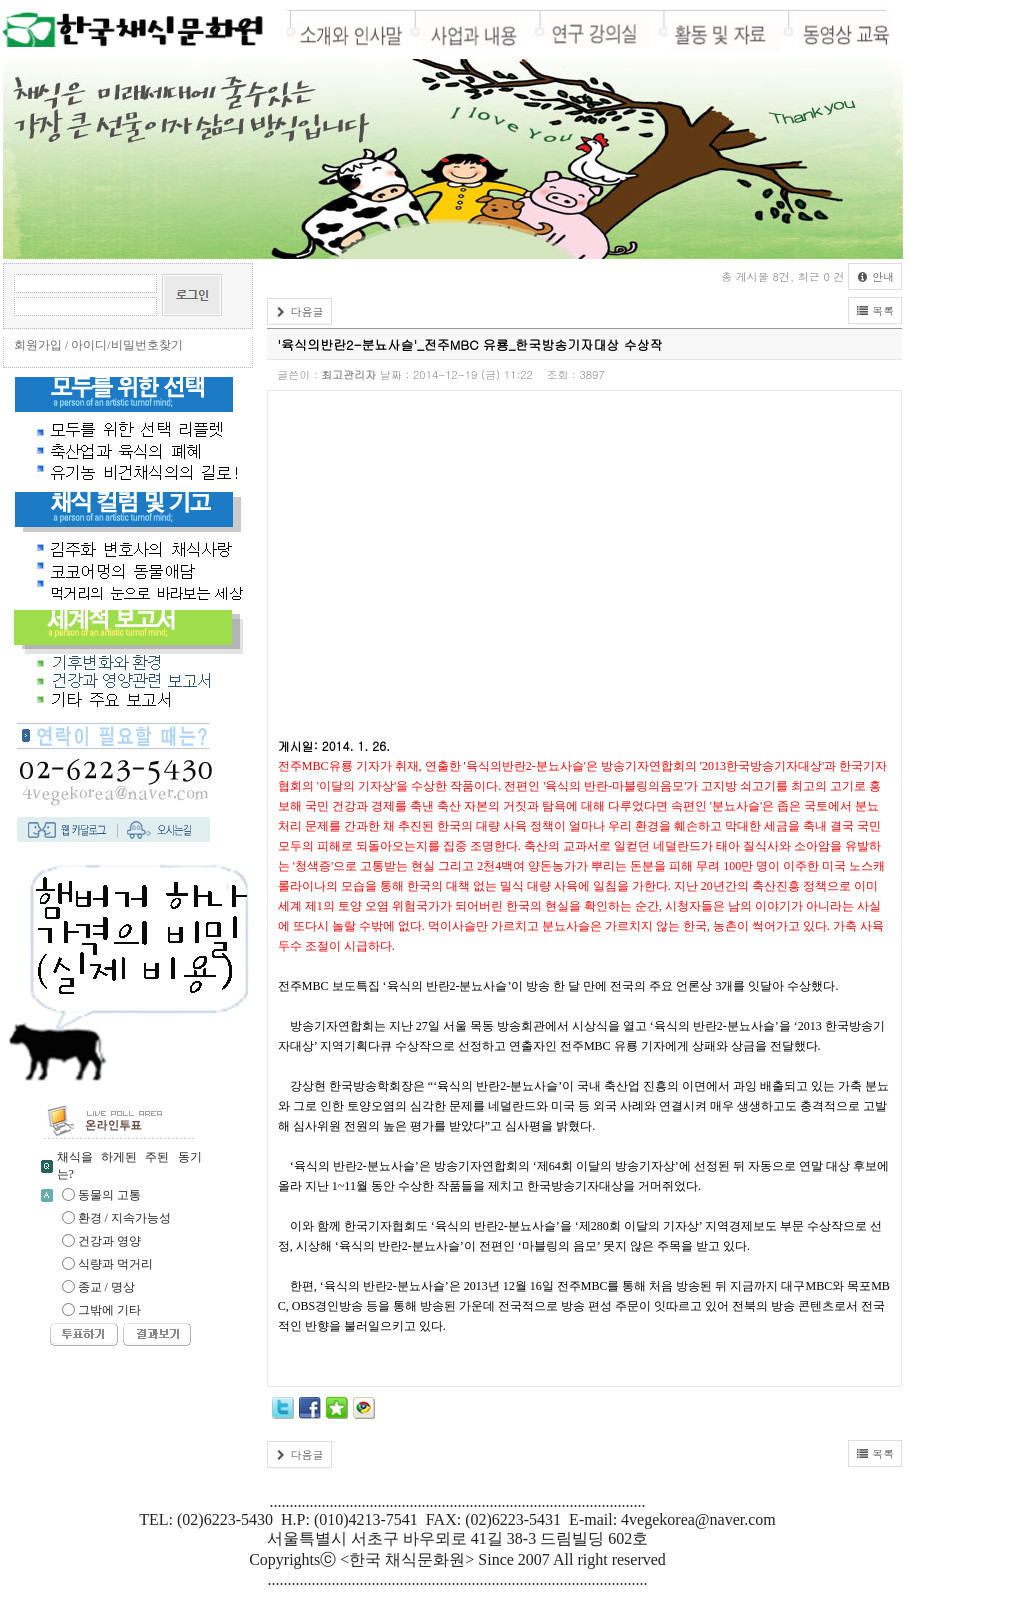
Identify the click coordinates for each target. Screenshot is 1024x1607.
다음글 (299, 311)
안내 (875, 276)
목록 (875, 310)
